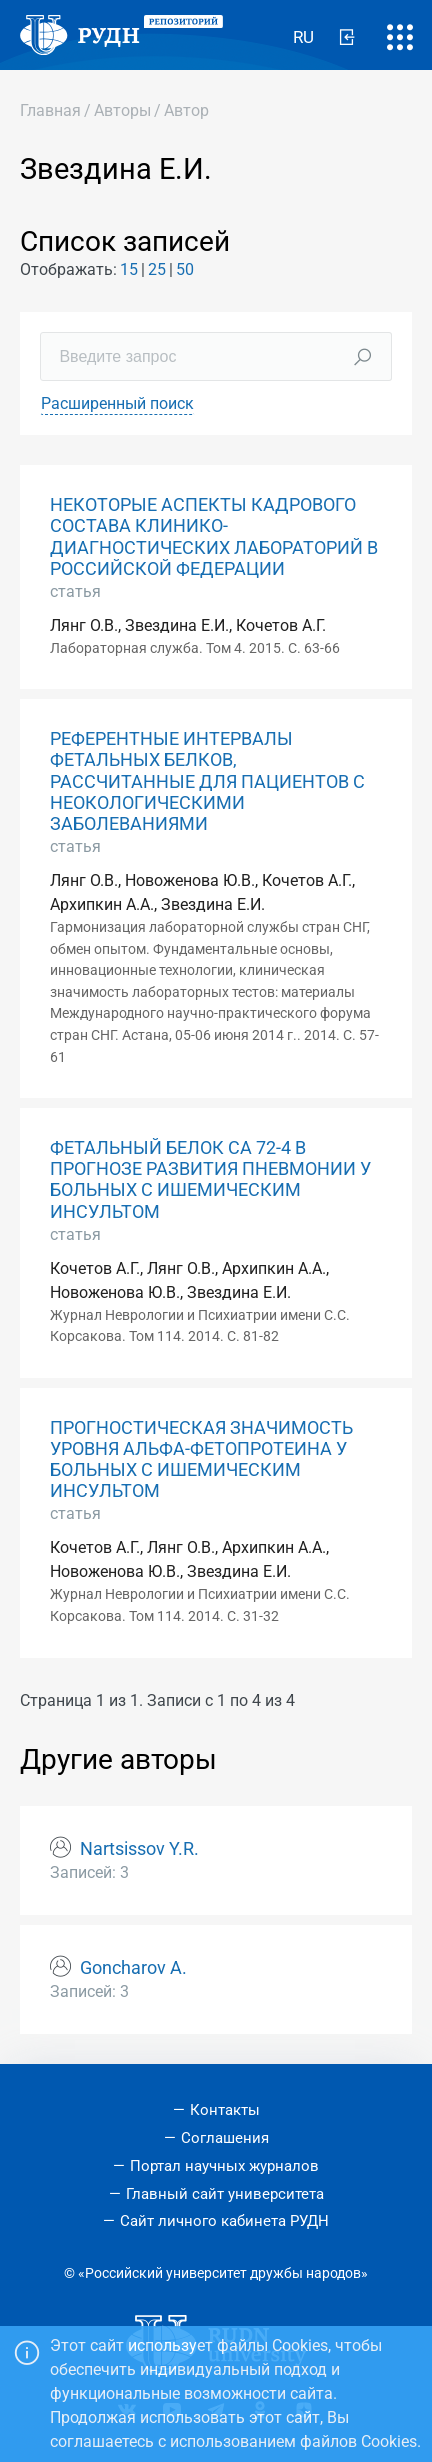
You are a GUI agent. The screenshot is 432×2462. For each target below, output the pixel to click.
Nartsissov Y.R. (139, 1849)
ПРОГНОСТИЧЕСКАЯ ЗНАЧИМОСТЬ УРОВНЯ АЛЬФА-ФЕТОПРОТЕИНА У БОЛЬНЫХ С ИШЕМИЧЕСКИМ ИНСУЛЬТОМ (201, 1459)
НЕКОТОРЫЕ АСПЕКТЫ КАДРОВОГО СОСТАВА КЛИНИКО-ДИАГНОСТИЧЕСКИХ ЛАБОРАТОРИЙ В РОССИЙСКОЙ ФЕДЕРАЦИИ (214, 536)
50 (185, 269)
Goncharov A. (133, 1968)
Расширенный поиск (117, 403)
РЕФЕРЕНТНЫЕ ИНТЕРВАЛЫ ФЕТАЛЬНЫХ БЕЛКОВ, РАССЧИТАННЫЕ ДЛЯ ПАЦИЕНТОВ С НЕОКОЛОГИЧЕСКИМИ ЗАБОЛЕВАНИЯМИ (207, 781)
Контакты (225, 2110)
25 (157, 269)
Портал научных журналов (224, 2166)
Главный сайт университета (225, 2194)
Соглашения (225, 2138)
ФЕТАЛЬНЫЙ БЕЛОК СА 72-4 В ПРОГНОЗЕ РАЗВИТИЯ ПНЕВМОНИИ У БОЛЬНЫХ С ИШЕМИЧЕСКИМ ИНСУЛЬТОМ (210, 1179)
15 (129, 269)
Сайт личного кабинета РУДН (224, 2221)
